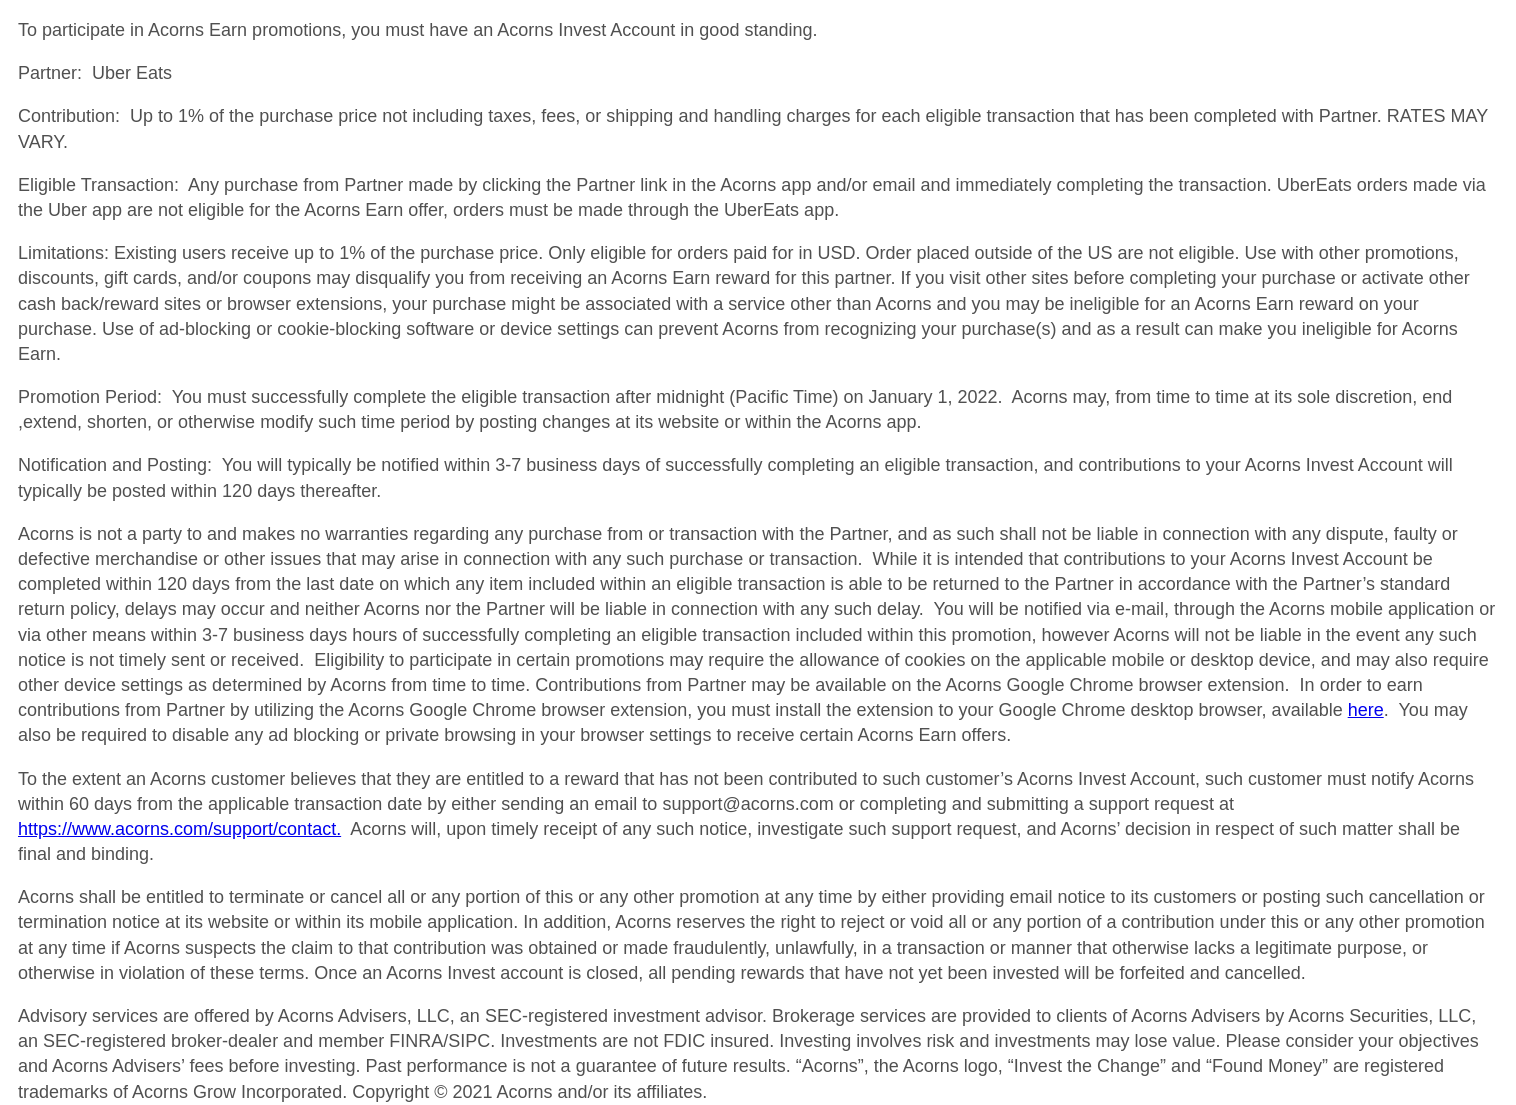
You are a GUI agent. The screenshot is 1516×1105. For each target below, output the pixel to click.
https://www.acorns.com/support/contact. (179, 829)
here (1366, 710)
